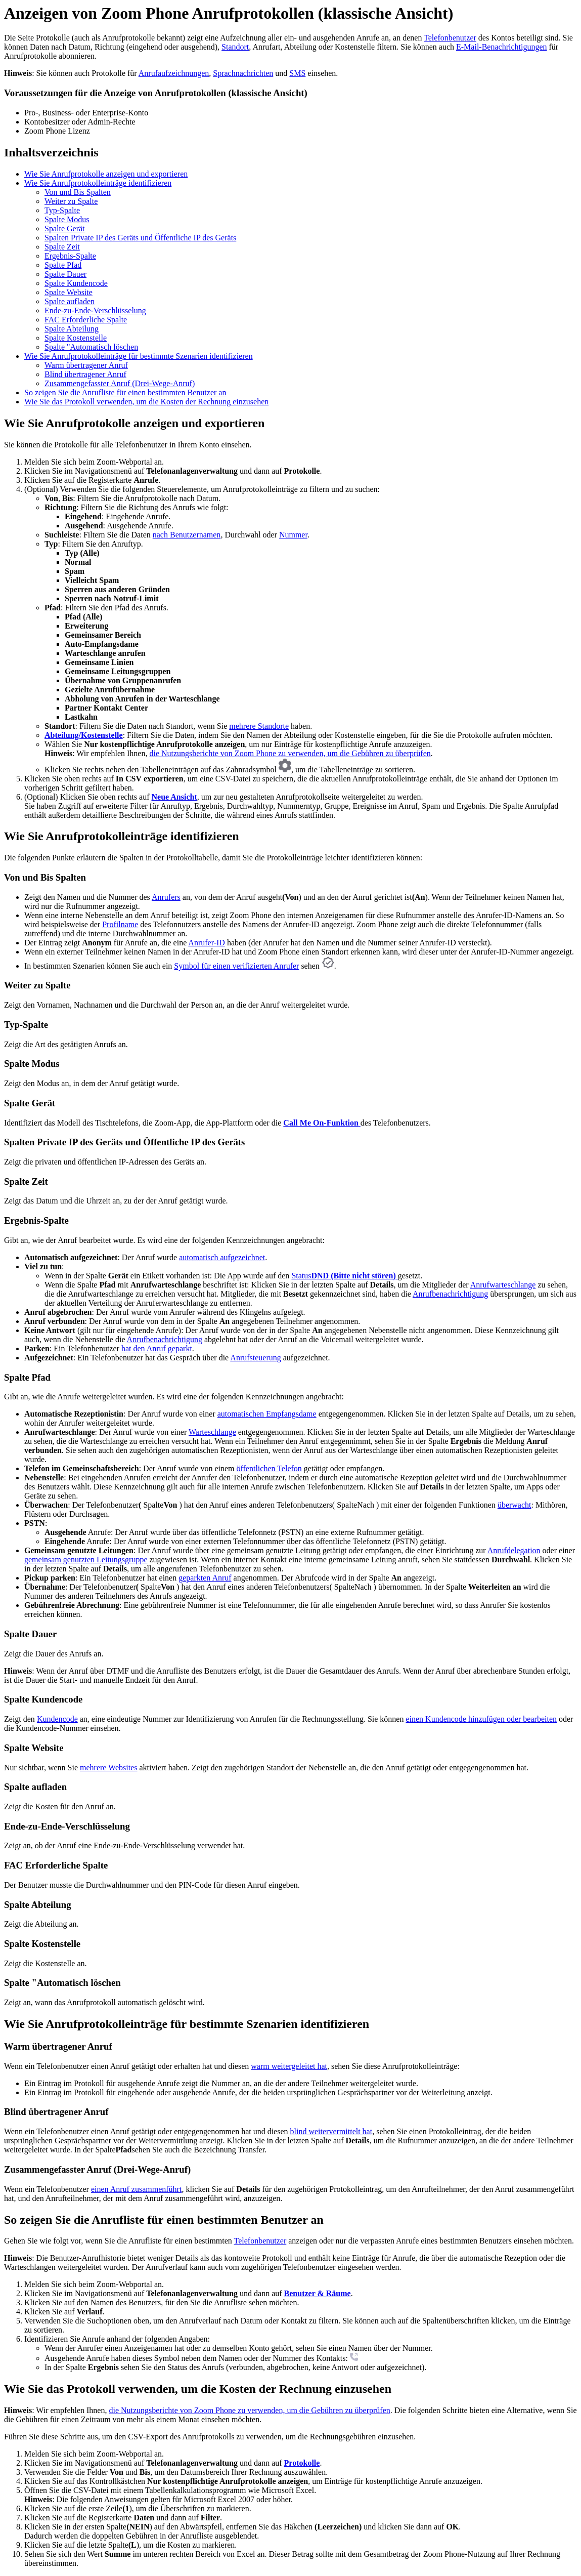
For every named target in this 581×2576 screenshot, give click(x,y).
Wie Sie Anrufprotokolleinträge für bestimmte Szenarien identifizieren (138, 356)
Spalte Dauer (65, 274)
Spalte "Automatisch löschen (91, 347)
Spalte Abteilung (71, 328)
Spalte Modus (66, 219)
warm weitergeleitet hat (289, 2066)
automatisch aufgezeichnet (222, 1257)
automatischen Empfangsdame (267, 1413)
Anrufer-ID (206, 942)
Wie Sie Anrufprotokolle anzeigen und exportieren (106, 174)
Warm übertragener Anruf (86, 365)
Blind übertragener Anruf (85, 374)
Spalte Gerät (64, 228)
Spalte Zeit (62, 246)
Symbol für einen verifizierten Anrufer (236, 966)
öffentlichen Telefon (268, 1468)
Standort (235, 47)
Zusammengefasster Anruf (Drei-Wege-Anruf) (119, 383)
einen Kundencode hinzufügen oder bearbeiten (481, 1719)
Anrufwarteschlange (503, 1284)
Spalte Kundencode (76, 283)
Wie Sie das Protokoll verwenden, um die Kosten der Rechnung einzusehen (146, 401)
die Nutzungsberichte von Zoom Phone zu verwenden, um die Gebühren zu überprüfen (289, 753)
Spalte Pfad (62, 265)
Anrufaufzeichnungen (174, 73)
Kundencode (57, 1719)
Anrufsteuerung (255, 1357)
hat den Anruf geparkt (156, 1348)
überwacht (514, 1505)
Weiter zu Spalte (71, 201)
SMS (297, 73)
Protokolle (302, 2463)
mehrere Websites (108, 1767)
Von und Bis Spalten (77, 192)
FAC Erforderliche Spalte (85, 319)
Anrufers (166, 897)
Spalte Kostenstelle (75, 338)
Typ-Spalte (62, 210)
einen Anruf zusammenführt (136, 2189)
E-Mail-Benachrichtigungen (501, 47)
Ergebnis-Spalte (70, 256)
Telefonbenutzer (450, 37)
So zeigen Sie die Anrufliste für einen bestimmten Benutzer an (125, 392)
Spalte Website (68, 292)
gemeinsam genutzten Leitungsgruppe (85, 1559)
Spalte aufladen (69, 301)
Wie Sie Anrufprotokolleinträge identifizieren (97, 183)
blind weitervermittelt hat (331, 2131)
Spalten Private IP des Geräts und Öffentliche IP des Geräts (140, 237)
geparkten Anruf (204, 1577)
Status (344, 1275)
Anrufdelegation (514, 1550)
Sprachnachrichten (243, 73)
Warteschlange (212, 1432)
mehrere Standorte (259, 726)
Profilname (120, 924)
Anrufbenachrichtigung (450, 1294)
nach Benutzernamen (187, 534)
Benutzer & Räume (317, 2293)
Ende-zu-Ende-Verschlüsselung (95, 310)
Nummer (293, 534)
